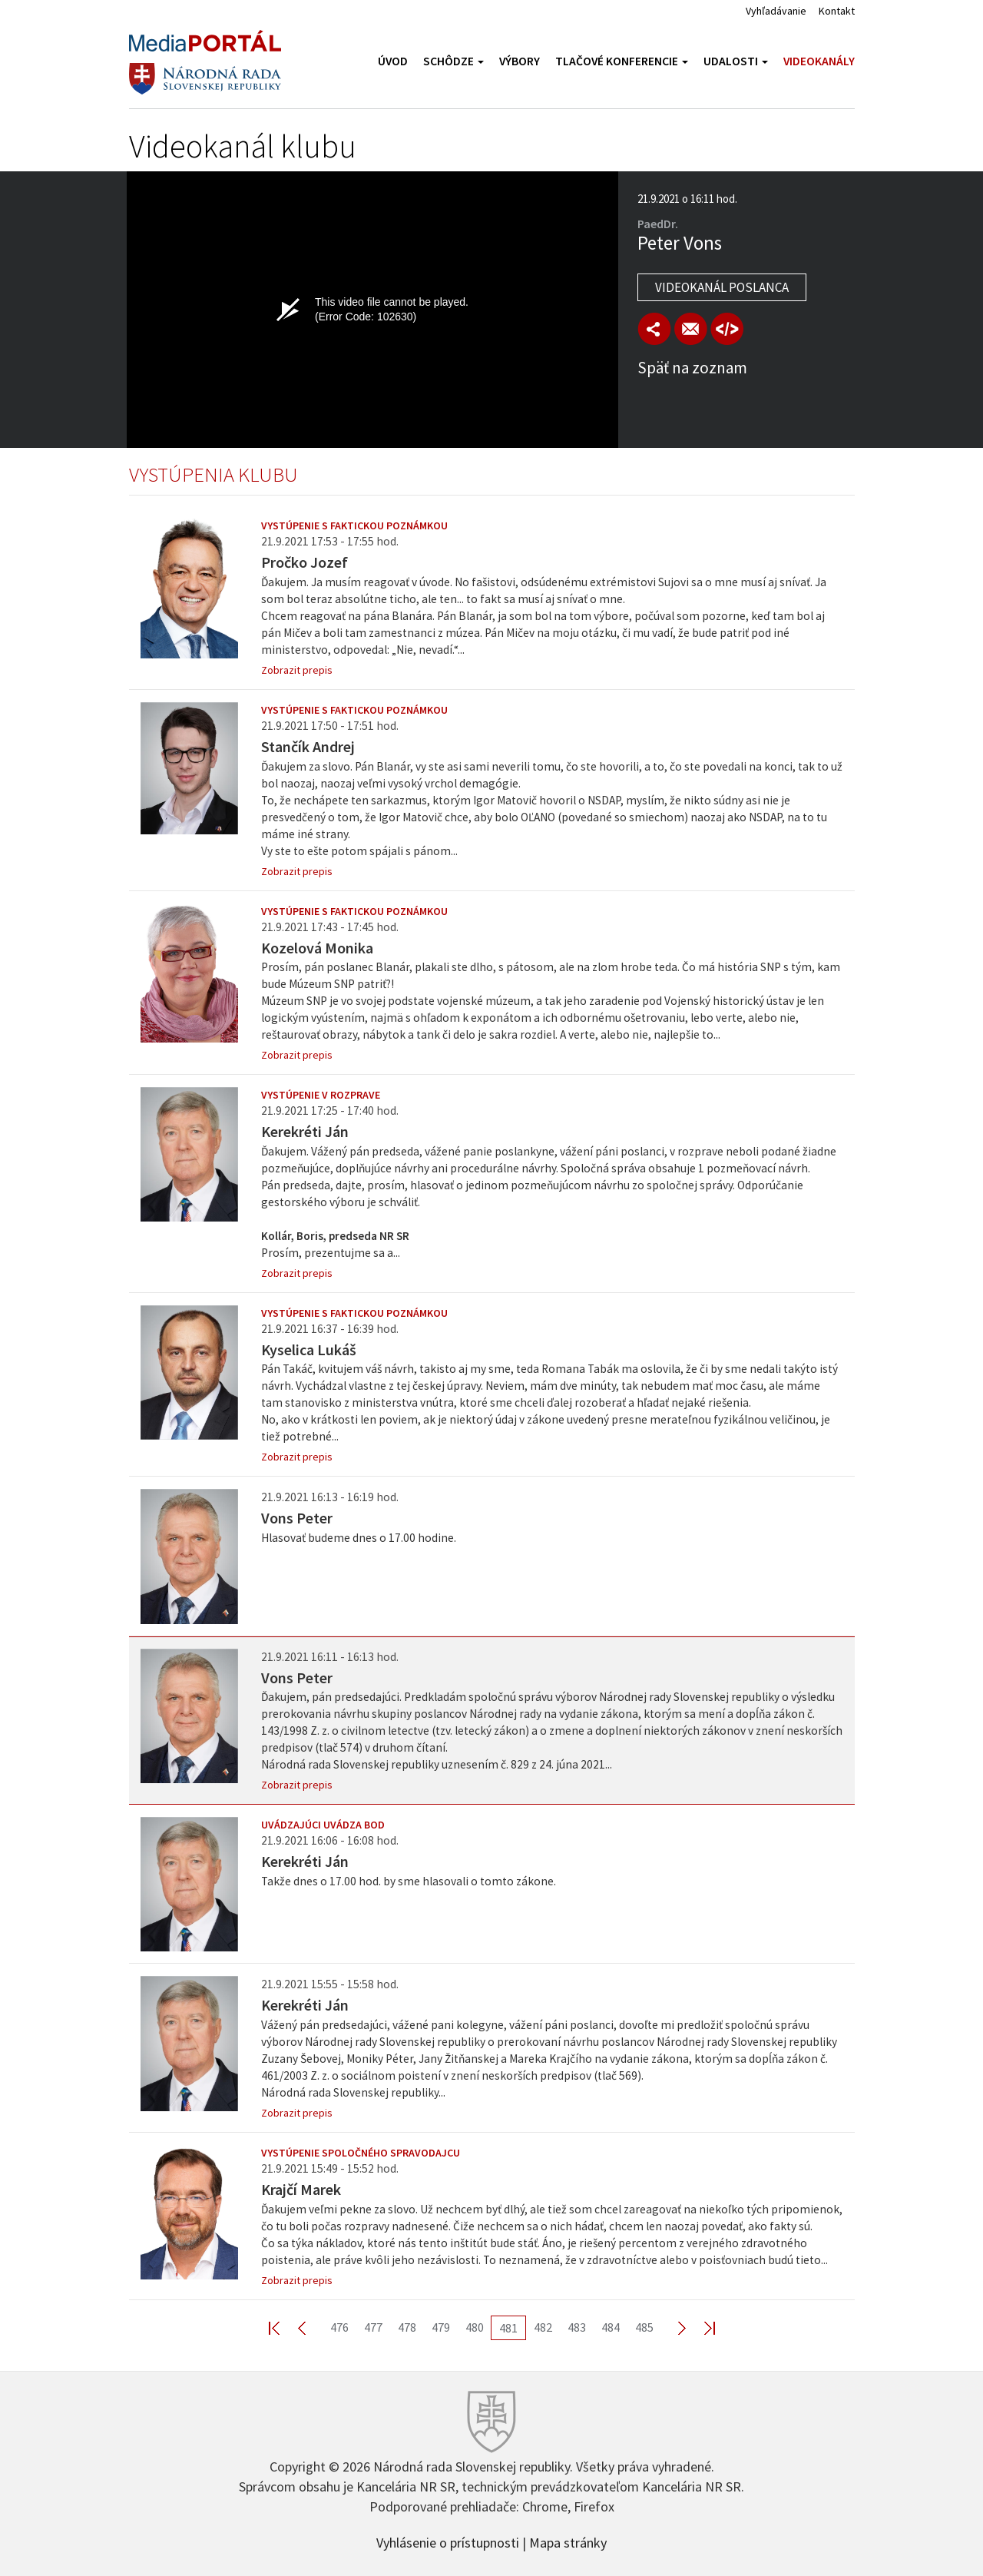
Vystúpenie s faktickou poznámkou (354, 525)
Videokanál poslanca (722, 287)
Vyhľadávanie (776, 11)
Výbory (519, 61)
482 (543, 2327)
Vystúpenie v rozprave (320, 1095)
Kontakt (837, 11)
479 (441, 2327)
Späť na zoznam (692, 367)
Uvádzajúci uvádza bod (323, 1825)
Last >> (700, 2327)
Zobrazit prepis (297, 670)
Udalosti (735, 61)
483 (577, 2327)
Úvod (393, 61)
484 (610, 2327)
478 (407, 2327)
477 (373, 2327)
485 (644, 2327)
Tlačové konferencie (621, 61)
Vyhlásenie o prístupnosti (447, 2541)
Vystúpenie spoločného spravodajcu (360, 2153)
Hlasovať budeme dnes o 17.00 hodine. (358, 1537)
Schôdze (453, 61)
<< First (283, 2327)
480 (474, 2327)
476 (339, 2327)
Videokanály (819, 61)
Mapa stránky (568, 2541)
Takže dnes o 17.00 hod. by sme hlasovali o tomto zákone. (408, 1881)
